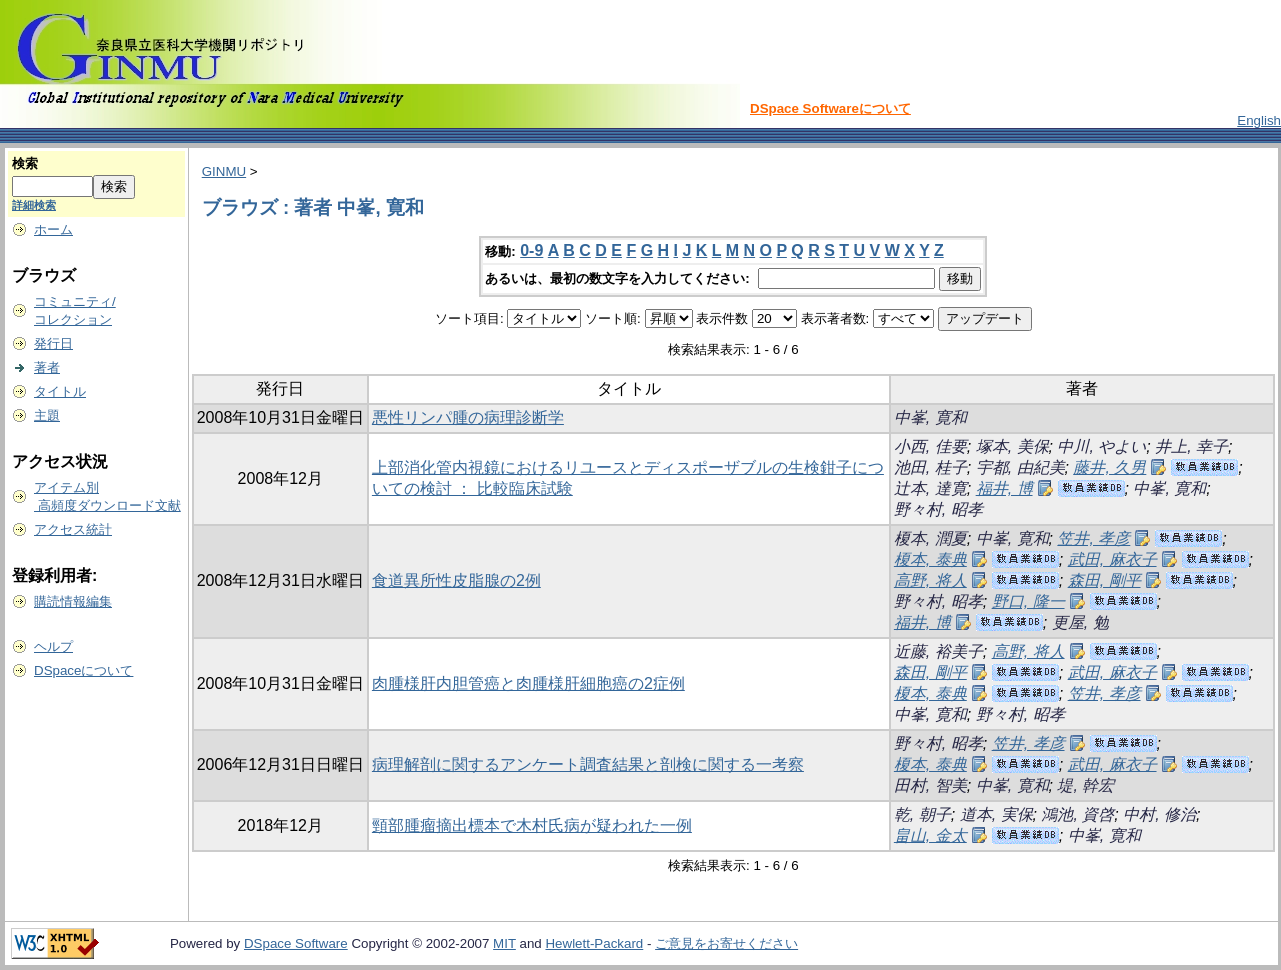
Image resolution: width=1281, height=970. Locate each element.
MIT (504, 943)
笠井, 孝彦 (1093, 538)
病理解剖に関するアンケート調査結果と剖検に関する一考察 (588, 764)
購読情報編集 (73, 601)
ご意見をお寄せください (726, 943)
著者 (47, 367)
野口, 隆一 (1028, 601)
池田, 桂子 (930, 467)
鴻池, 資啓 (1077, 814)
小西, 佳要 (930, 446)
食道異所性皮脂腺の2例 (456, 580)
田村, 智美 (930, 785)
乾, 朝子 (922, 814)
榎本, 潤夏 (930, 538)
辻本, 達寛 (930, 488)
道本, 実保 (996, 814)
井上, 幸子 (1191, 446)
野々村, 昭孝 (938, 509)
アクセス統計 (73, 529)
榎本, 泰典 (930, 559)
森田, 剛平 (1104, 580)
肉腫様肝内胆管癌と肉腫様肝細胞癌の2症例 (528, 683)
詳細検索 (34, 205)
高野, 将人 (930, 580)
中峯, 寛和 (930, 417)
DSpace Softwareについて (830, 108)
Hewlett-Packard (594, 943)
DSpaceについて (83, 670)
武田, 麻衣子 (1112, 559)
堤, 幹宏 (1085, 785)
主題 (47, 415)
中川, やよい (1101, 446)
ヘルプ (53, 646)
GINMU (224, 171)
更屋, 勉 (1080, 622)
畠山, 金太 (930, 835)
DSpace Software (296, 943)
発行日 (53, 343)
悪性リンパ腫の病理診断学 (468, 417)
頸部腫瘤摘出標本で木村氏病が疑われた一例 (532, 825)
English (1259, 120)
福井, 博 (1004, 488)
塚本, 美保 (1012, 446)
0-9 (531, 250)
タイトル (60, 391)
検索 (25, 163)
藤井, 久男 (1109, 467)
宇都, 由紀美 (1020, 467)
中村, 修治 (1159, 814)
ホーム (53, 229)
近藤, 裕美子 (938, 651)
